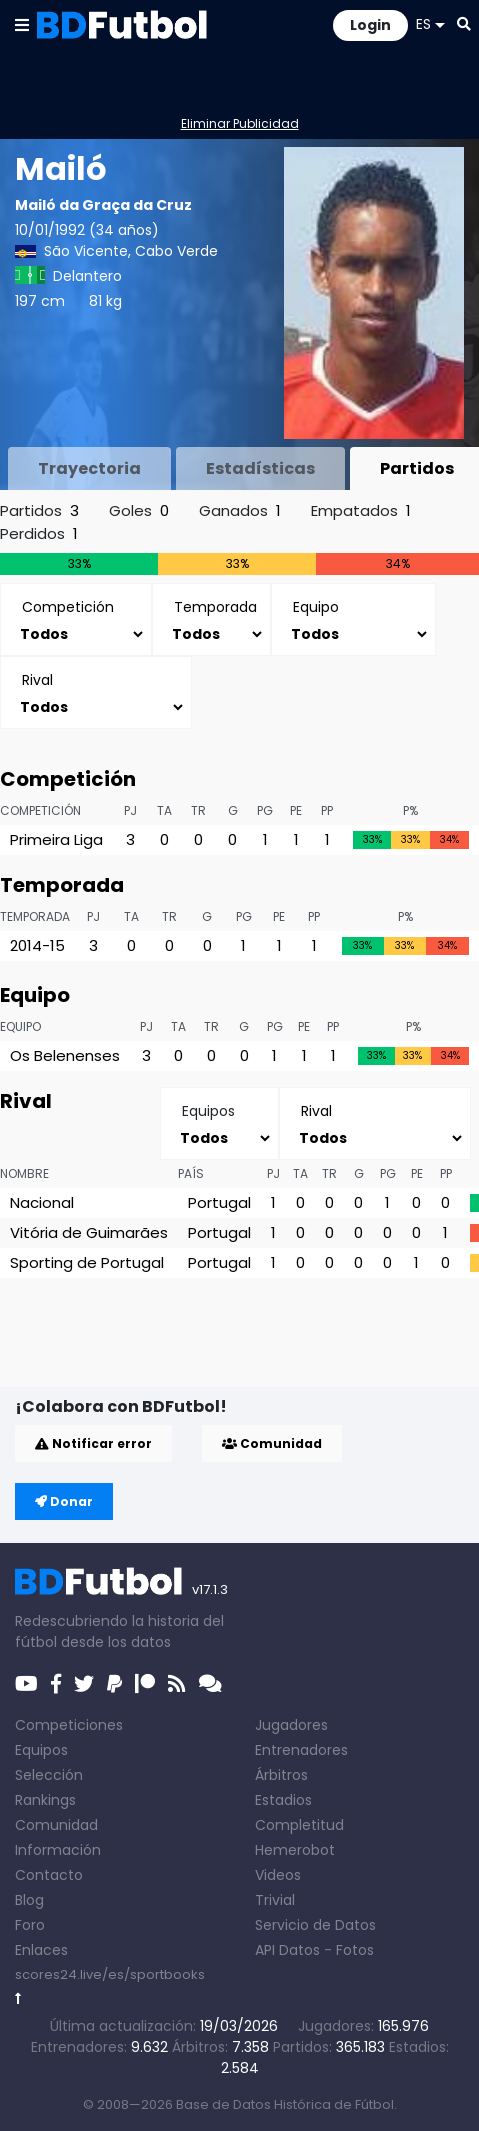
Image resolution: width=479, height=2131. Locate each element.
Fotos (355, 1950)
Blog (29, 1900)
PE (296, 810)
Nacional (42, 1202)
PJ (130, 810)
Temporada (35, 916)
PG (265, 810)
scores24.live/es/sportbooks (110, 1974)
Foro (30, 1925)
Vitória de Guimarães (89, 1232)
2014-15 (37, 945)
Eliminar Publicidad (240, 123)
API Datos (287, 1950)
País (191, 1173)
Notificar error (93, 1443)
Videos (278, 1875)
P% (410, 810)
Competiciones (69, 1725)
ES (430, 24)
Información (58, 1850)
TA (164, 810)
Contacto (49, 1875)
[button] (22, 24)
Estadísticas (260, 468)
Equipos (41, 1750)
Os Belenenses (65, 1055)
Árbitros (281, 1775)
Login (370, 25)
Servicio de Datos (315, 1925)
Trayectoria (89, 468)
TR (198, 810)
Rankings (45, 1800)
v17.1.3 (210, 1589)
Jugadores (291, 1725)
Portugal (219, 1202)
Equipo (20, 1026)
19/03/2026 (239, 2026)
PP (327, 810)
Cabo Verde (176, 251)
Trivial (275, 1900)
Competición (40, 810)
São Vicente (86, 251)
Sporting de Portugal (87, 1262)
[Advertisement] (247, 1355)
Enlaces (41, 1950)
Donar (64, 1501)
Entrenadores (301, 1750)
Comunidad (272, 1443)
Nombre (24, 1173)
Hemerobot (295, 1850)
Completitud (299, 1825)
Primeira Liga (56, 839)
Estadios (283, 1800)
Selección (49, 1775)
